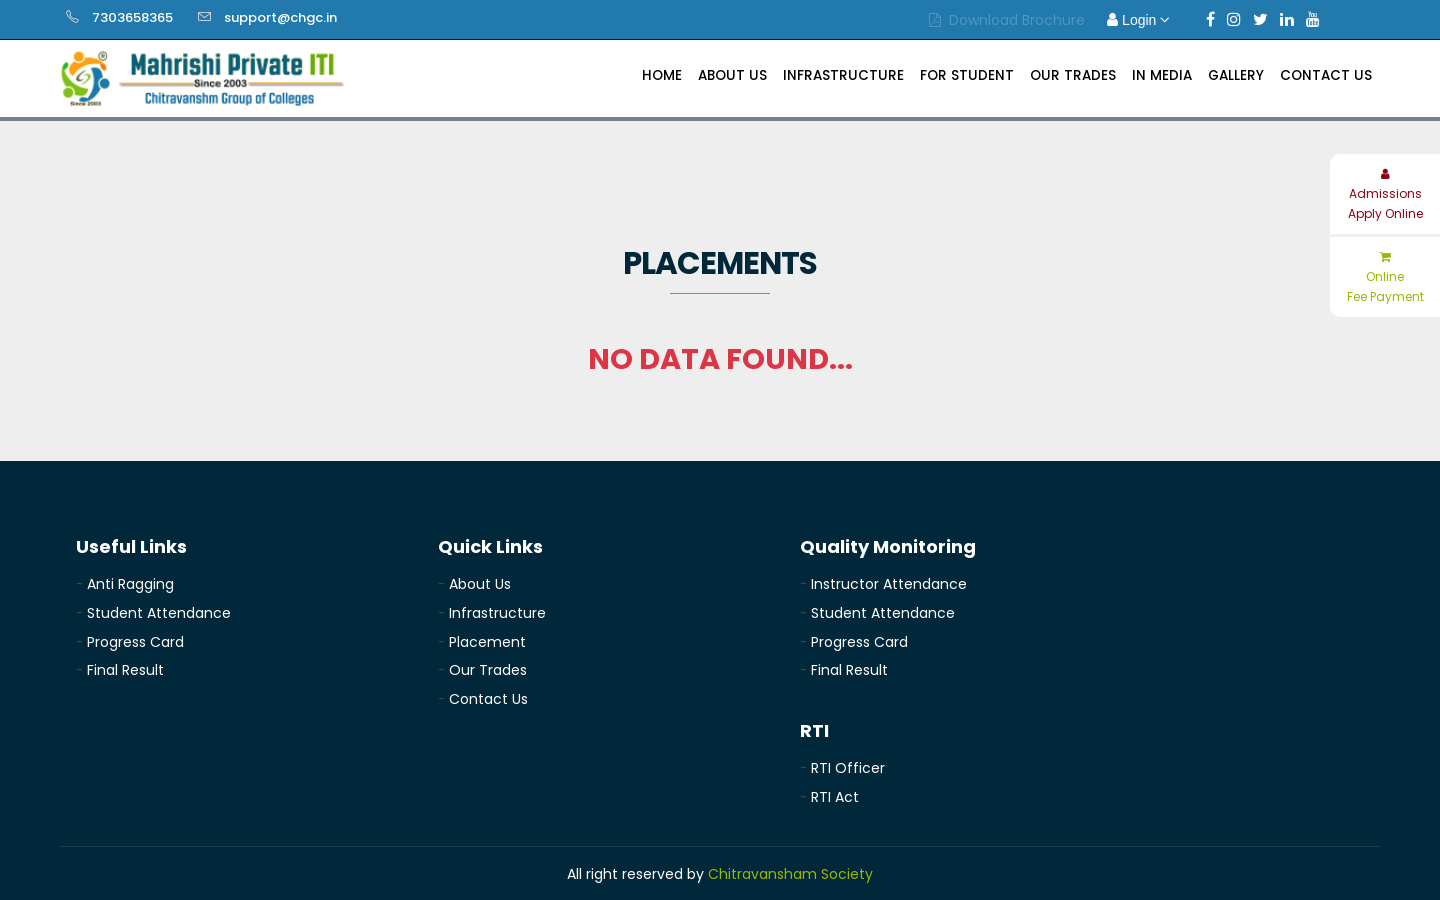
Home (662, 75)
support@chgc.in (280, 17)
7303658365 (132, 17)
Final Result (125, 670)
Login (1138, 20)
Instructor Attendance (889, 584)
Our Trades (1073, 75)
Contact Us (1326, 75)
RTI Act (835, 797)
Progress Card (135, 642)
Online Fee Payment (1385, 278)
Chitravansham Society (790, 874)
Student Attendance (159, 613)
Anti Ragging (130, 584)
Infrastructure (843, 75)
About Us (732, 75)
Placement (487, 642)
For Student (967, 75)
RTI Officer (848, 768)
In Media (1162, 75)
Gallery (1236, 75)
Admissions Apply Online (1385, 195)
